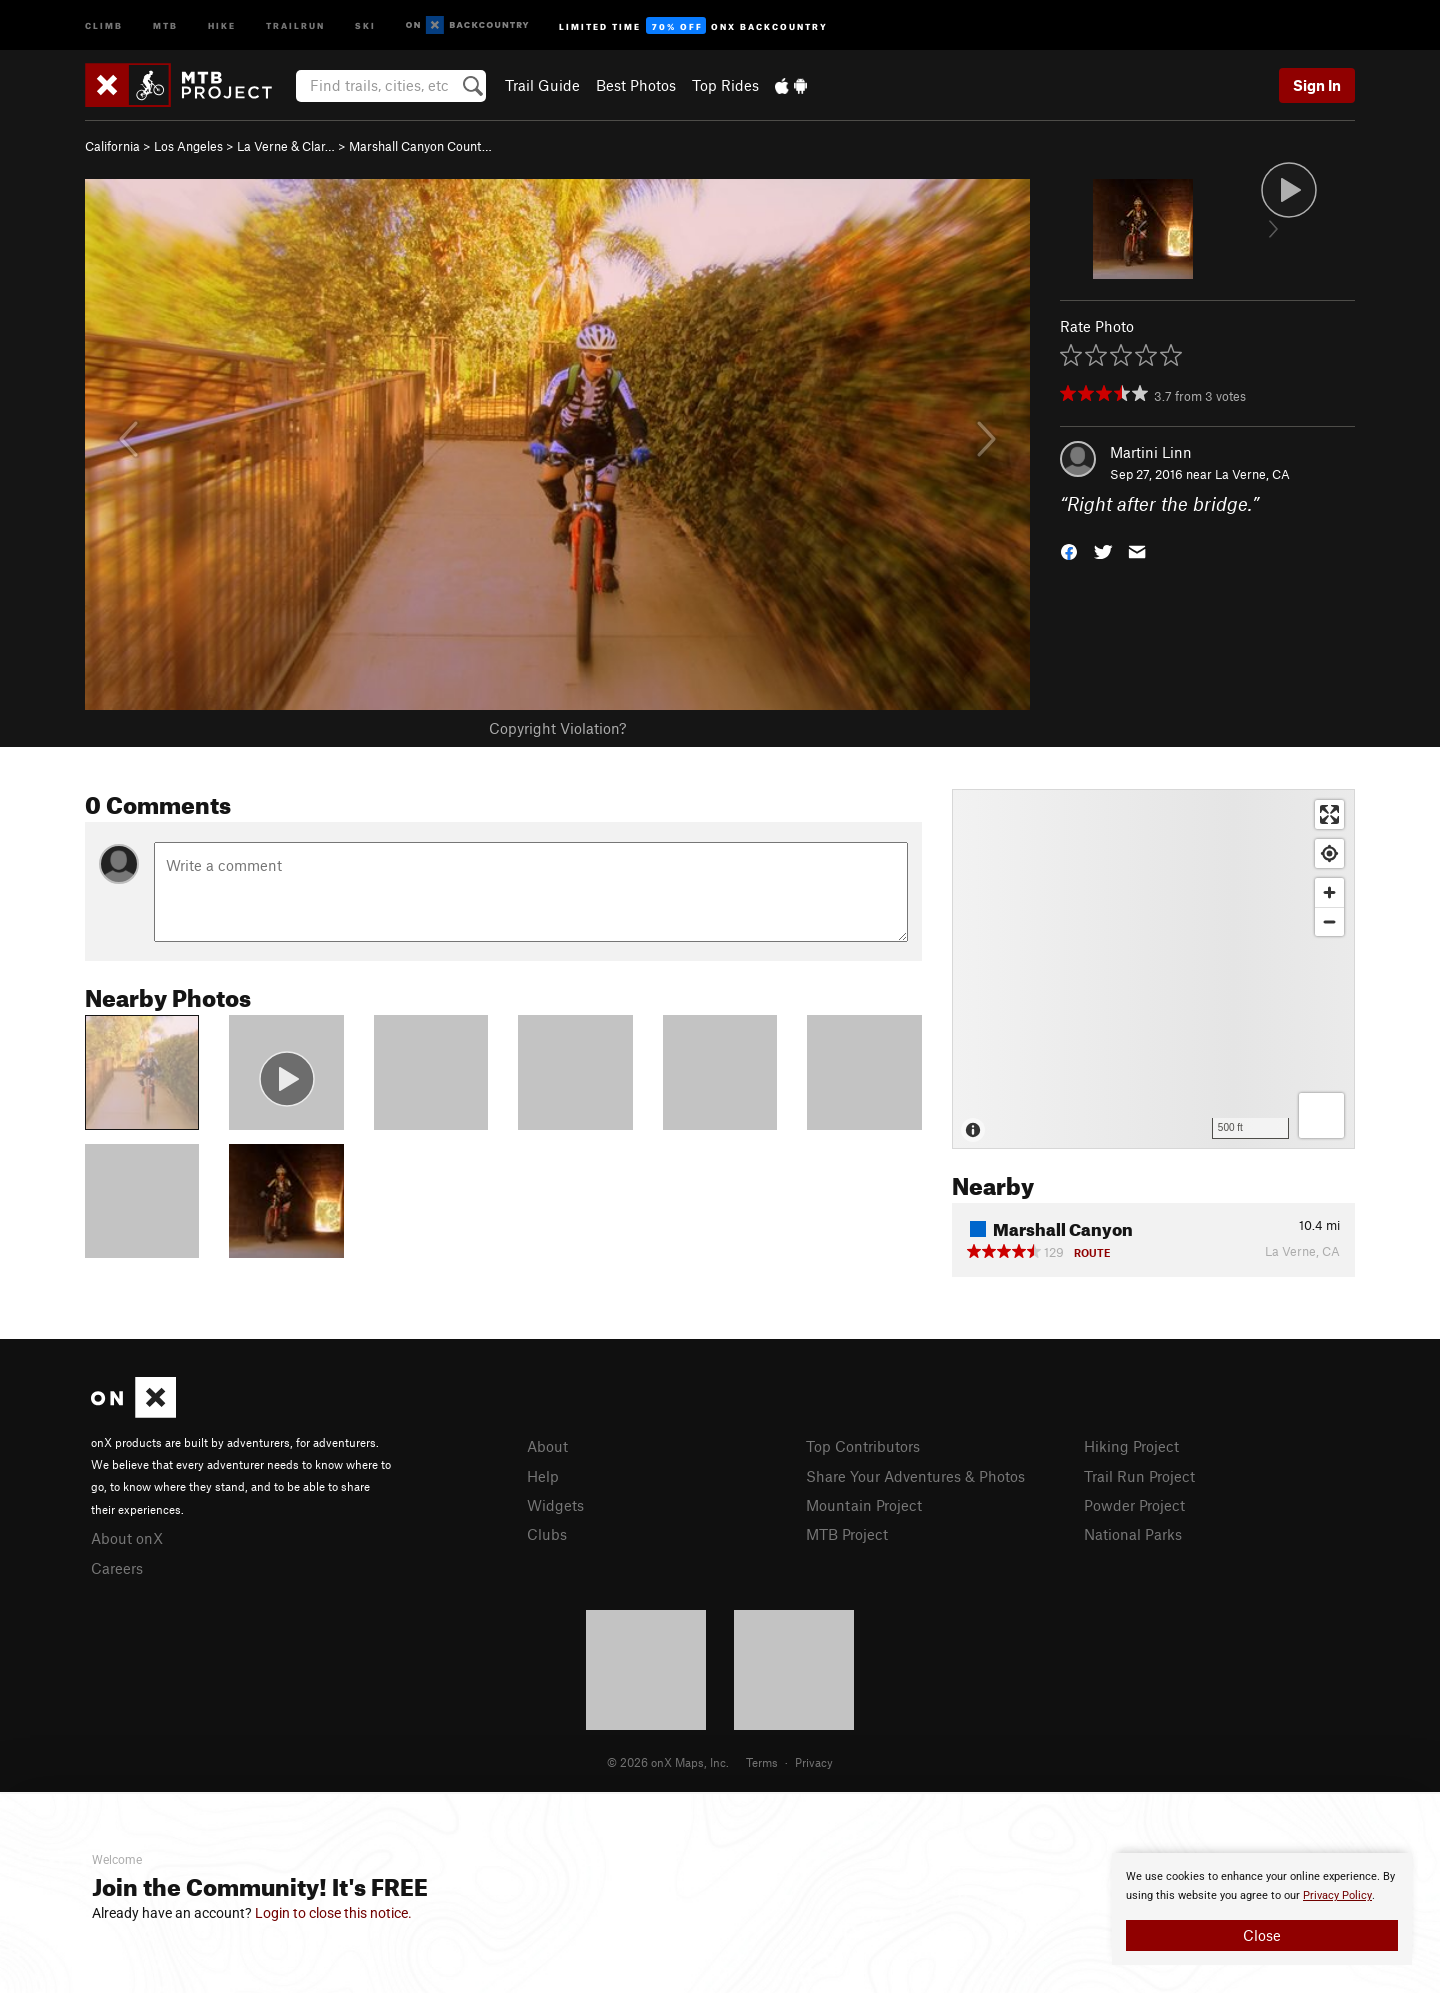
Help (543, 1476)
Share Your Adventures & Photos (915, 1476)
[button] (1069, 550)
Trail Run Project (1139, 1476)
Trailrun (295, 24)
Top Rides (725, 85)
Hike (222, 24)
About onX (127, 1538)
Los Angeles (188, 146)
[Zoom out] (1329, 921)
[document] (1262, 1909)
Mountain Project (864, 1505)
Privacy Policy (1337, 1895)
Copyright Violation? (557, 728)
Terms (762, 1762)
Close (1262, 1935)
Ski (365, 24)
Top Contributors (863, 1446)
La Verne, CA (1252, 474)
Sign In (1317, 85)
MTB (165, 24)
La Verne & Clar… (286, 146)
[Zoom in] (1329, 892)
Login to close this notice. (333, 1913)
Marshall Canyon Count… (420, 146)
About (547, 1446)
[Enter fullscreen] (1329, 814)
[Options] (1321, 1115)
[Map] (1153, 969)
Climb (104, 24)
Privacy (814, 1762)
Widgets (555, 1505)
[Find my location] (1329, 853)
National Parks (1133, 1534)
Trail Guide (542, 85)
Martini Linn (1151, 452)
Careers (117, 1568)
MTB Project (847, 1534)
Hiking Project (1131, 1446)
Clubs (547, 1534)
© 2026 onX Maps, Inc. (668, 1762)
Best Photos (636, 85)
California (112, 146)
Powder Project (1134, 1505)
